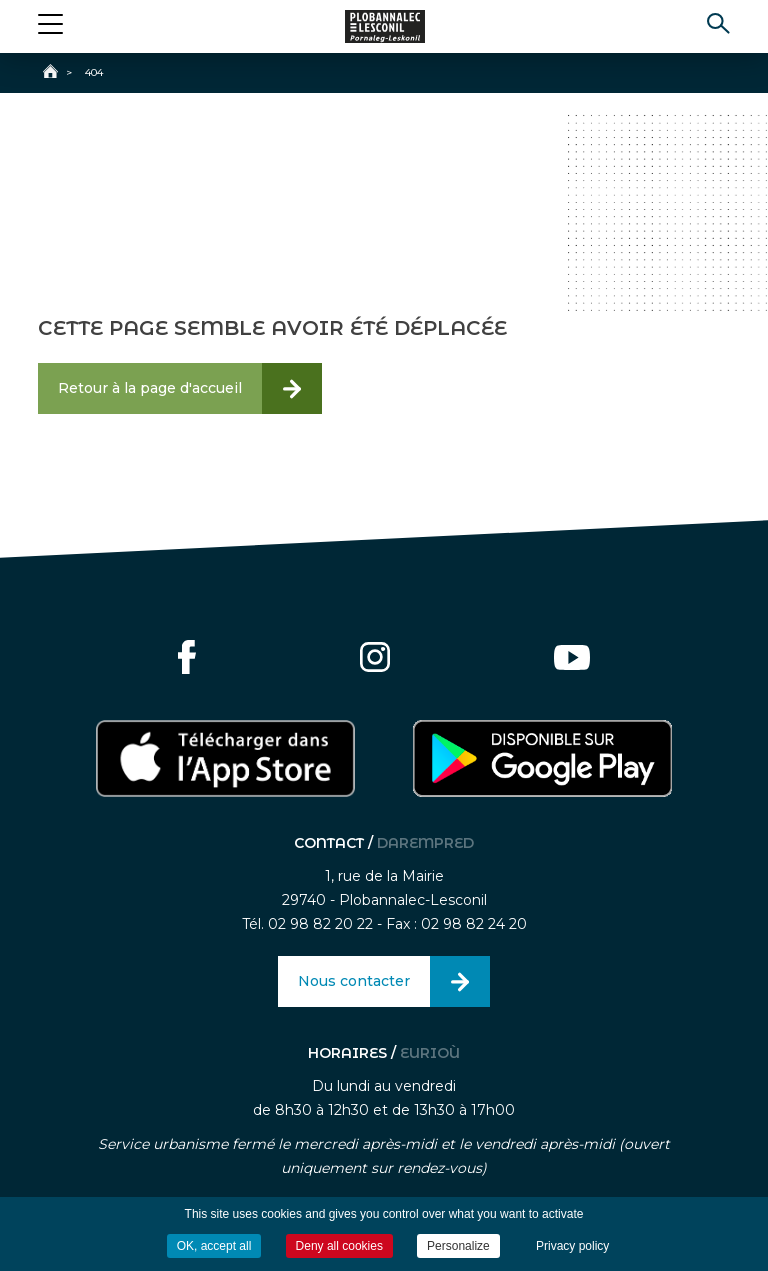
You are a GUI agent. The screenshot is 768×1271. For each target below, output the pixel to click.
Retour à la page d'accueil (150, 388)
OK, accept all (214, 1246)
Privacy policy (572, 1246)
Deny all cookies (339, 1246)
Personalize (458, 1246)
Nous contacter (354, 981)
